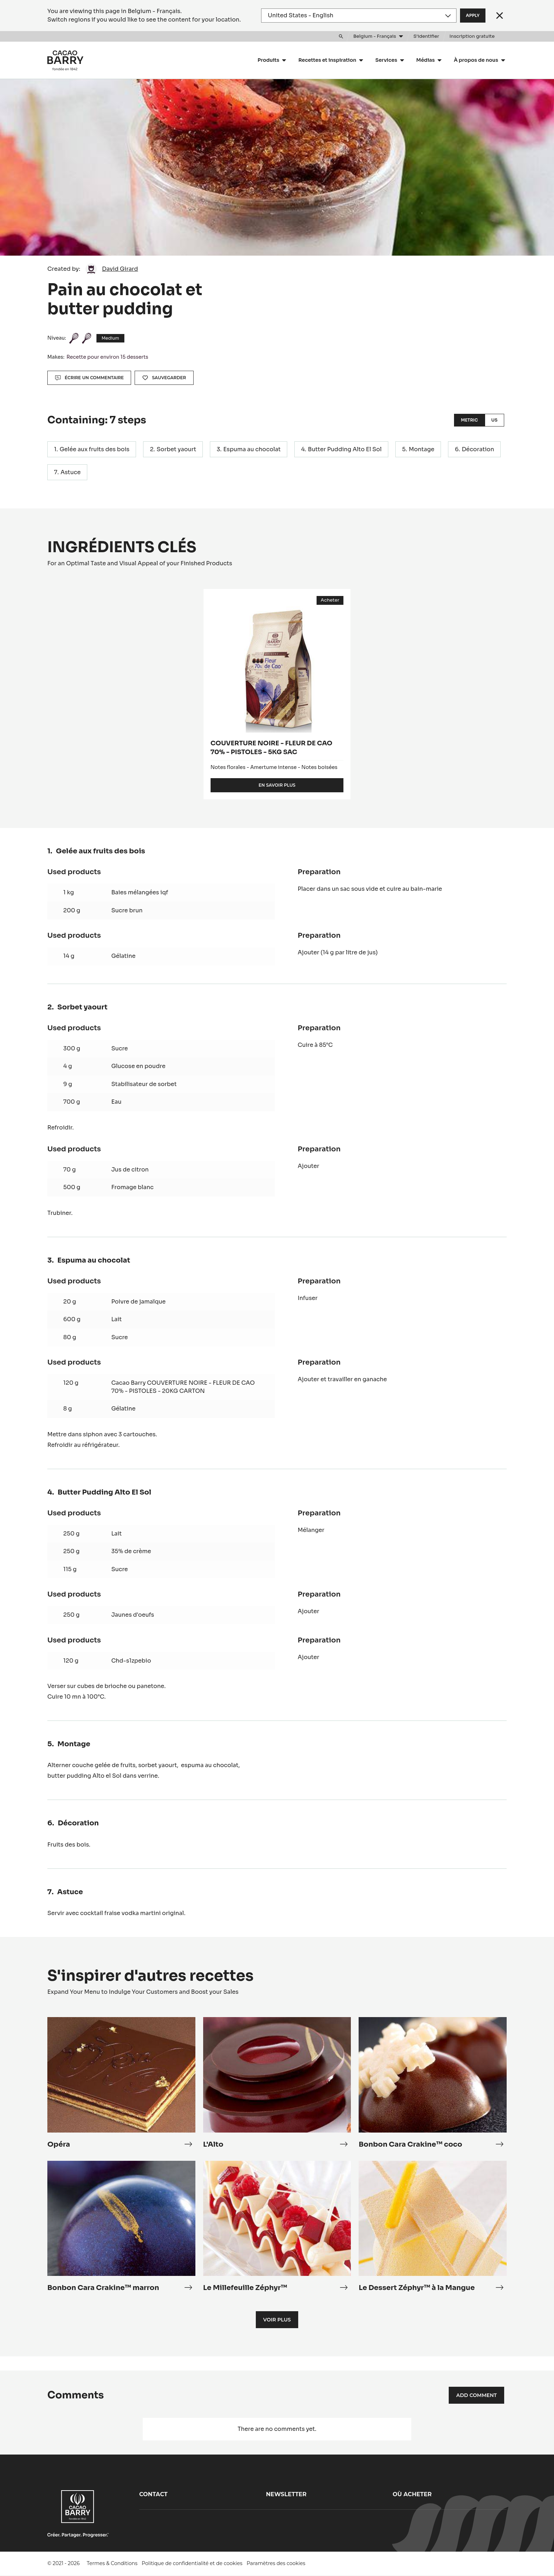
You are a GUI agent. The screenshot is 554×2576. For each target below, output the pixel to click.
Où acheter (412, 2494)
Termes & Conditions (112, 2563)
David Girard (120, 269)
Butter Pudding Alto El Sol (345, 449)
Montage (421, 449)
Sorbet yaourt (176, 449)
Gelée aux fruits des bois (95, 449)
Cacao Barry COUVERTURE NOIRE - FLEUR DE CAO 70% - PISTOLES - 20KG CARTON (183, 1386)
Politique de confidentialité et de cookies (192, 2563)
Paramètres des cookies (276, 2563)
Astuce (70, 472)
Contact (153, 2494)
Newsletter (286, 2494)
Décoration (478, 449)
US (494, 420)
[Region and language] (358, 15)
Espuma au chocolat (252, 449)
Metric (469, 420)
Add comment (476, 2395)
